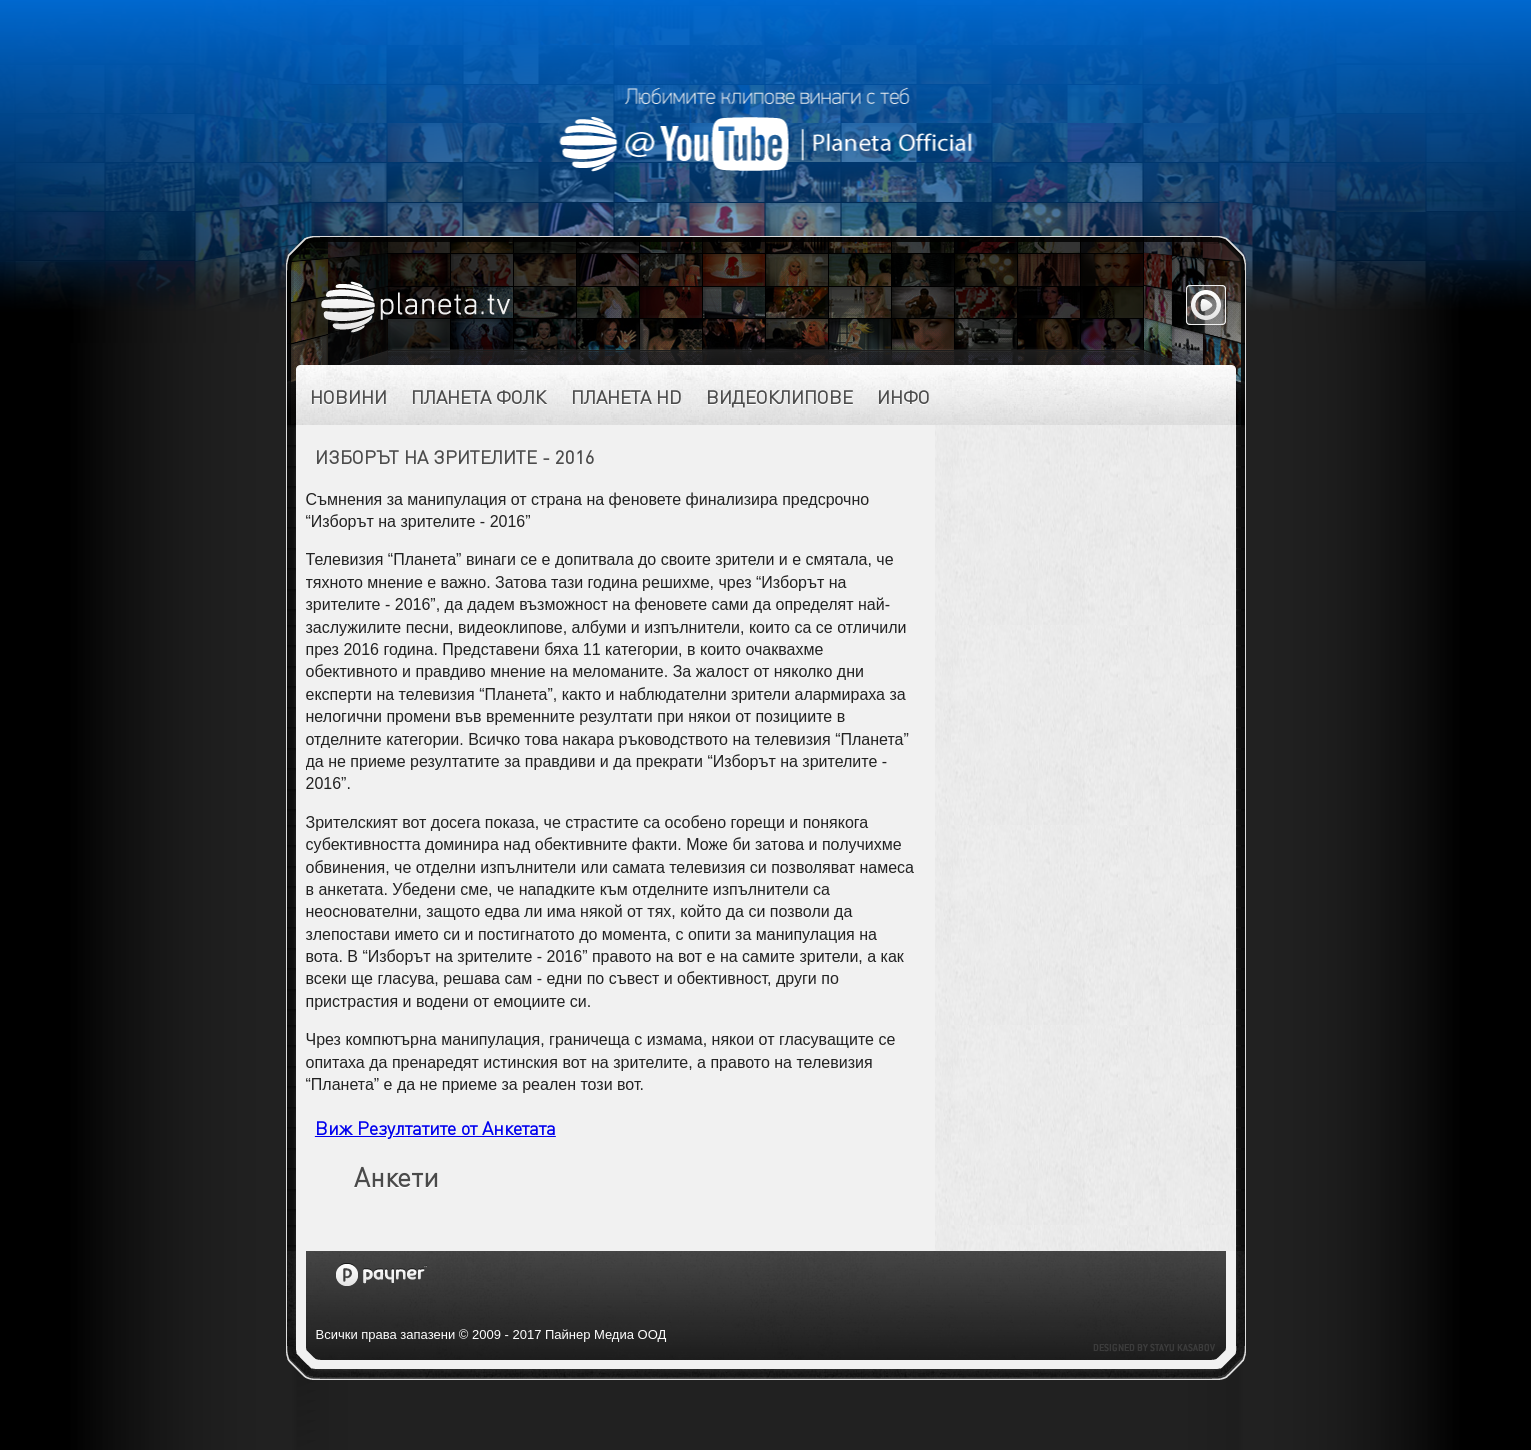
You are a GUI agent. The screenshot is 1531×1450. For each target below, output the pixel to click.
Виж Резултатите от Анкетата (435, 1127)
